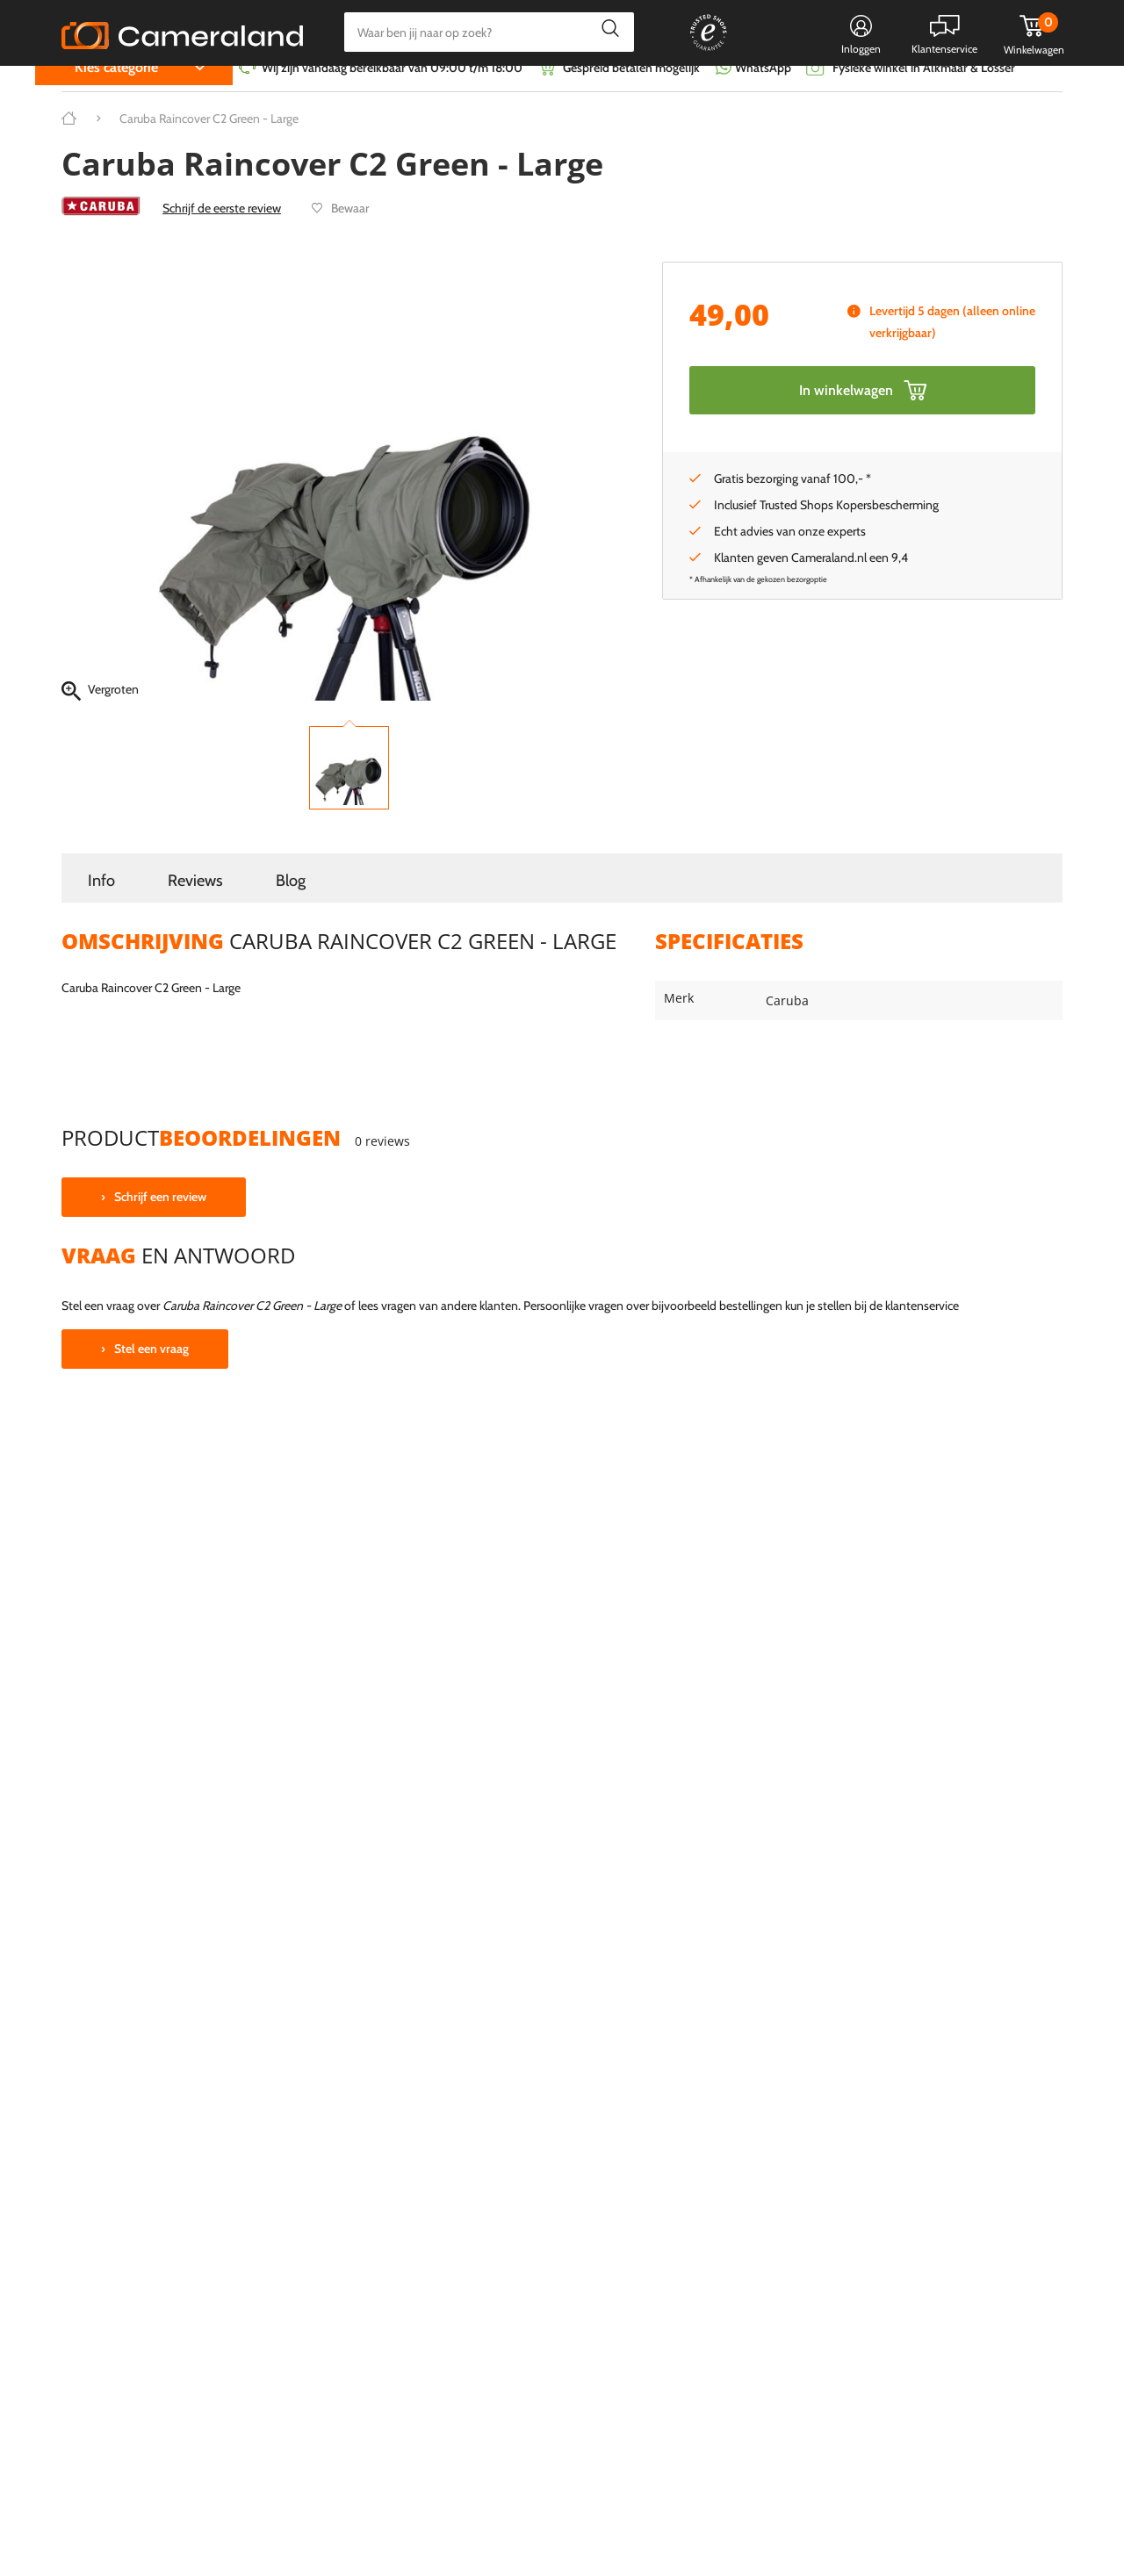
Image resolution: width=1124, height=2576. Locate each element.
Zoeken (605, 32)
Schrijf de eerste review (221, 233)
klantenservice (922, 1330)
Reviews (195, 905)
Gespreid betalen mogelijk (631, 92)
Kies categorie (116, 91)
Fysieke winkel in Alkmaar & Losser (923, 92)
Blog (291, 905)
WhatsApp (761, 92)
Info (101, 905)
